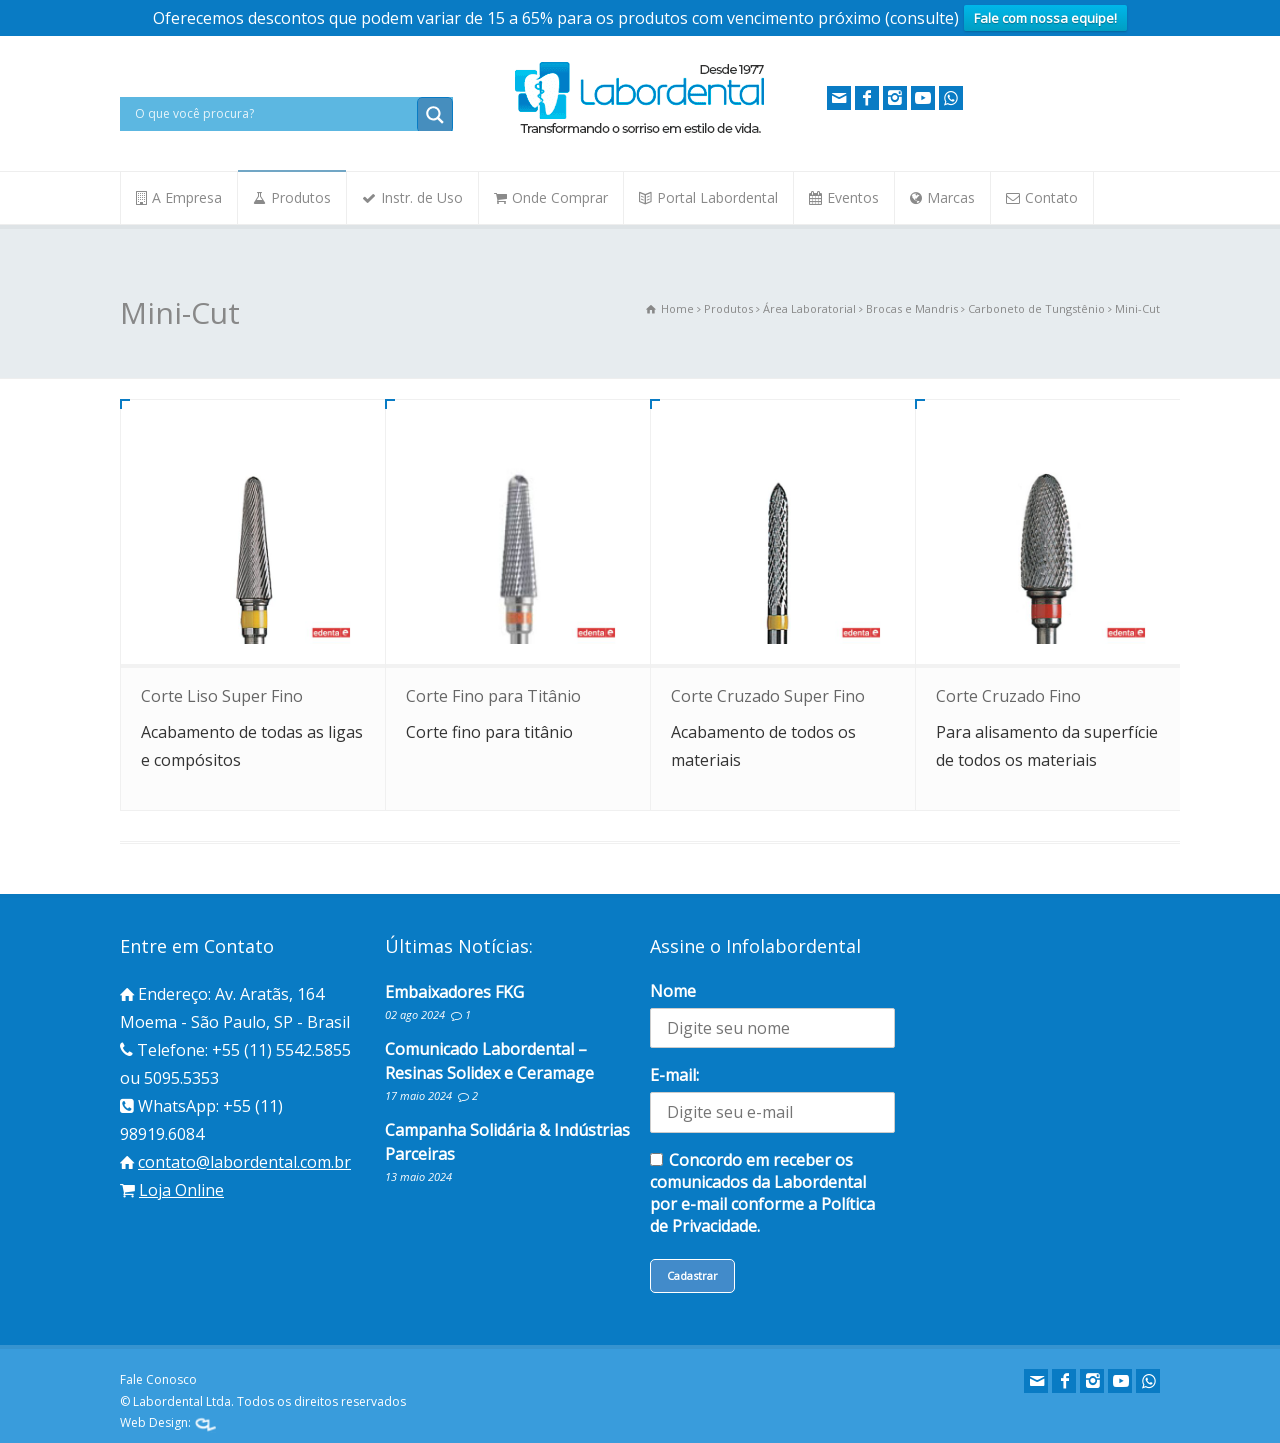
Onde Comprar (560, 197)
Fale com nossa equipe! (1045, 18)
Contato (1051, 197)
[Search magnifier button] (435, 115)
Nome (673, 991)
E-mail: (674, 1075)
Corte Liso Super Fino (222, 696)
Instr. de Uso (422, 197)
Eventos (853, 197)
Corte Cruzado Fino (1008, 696)
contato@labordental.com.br (244, 1162)
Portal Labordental (717, 197)
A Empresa (187, 197)
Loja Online (181, 1190)
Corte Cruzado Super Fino (768, 696)
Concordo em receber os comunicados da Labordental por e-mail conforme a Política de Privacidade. (762, 1193)
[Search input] (273, 114)
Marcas (951, 197)
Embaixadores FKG (454, 992)
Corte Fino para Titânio (493, 696)
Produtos (301, 197)
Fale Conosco (158, 1379)
